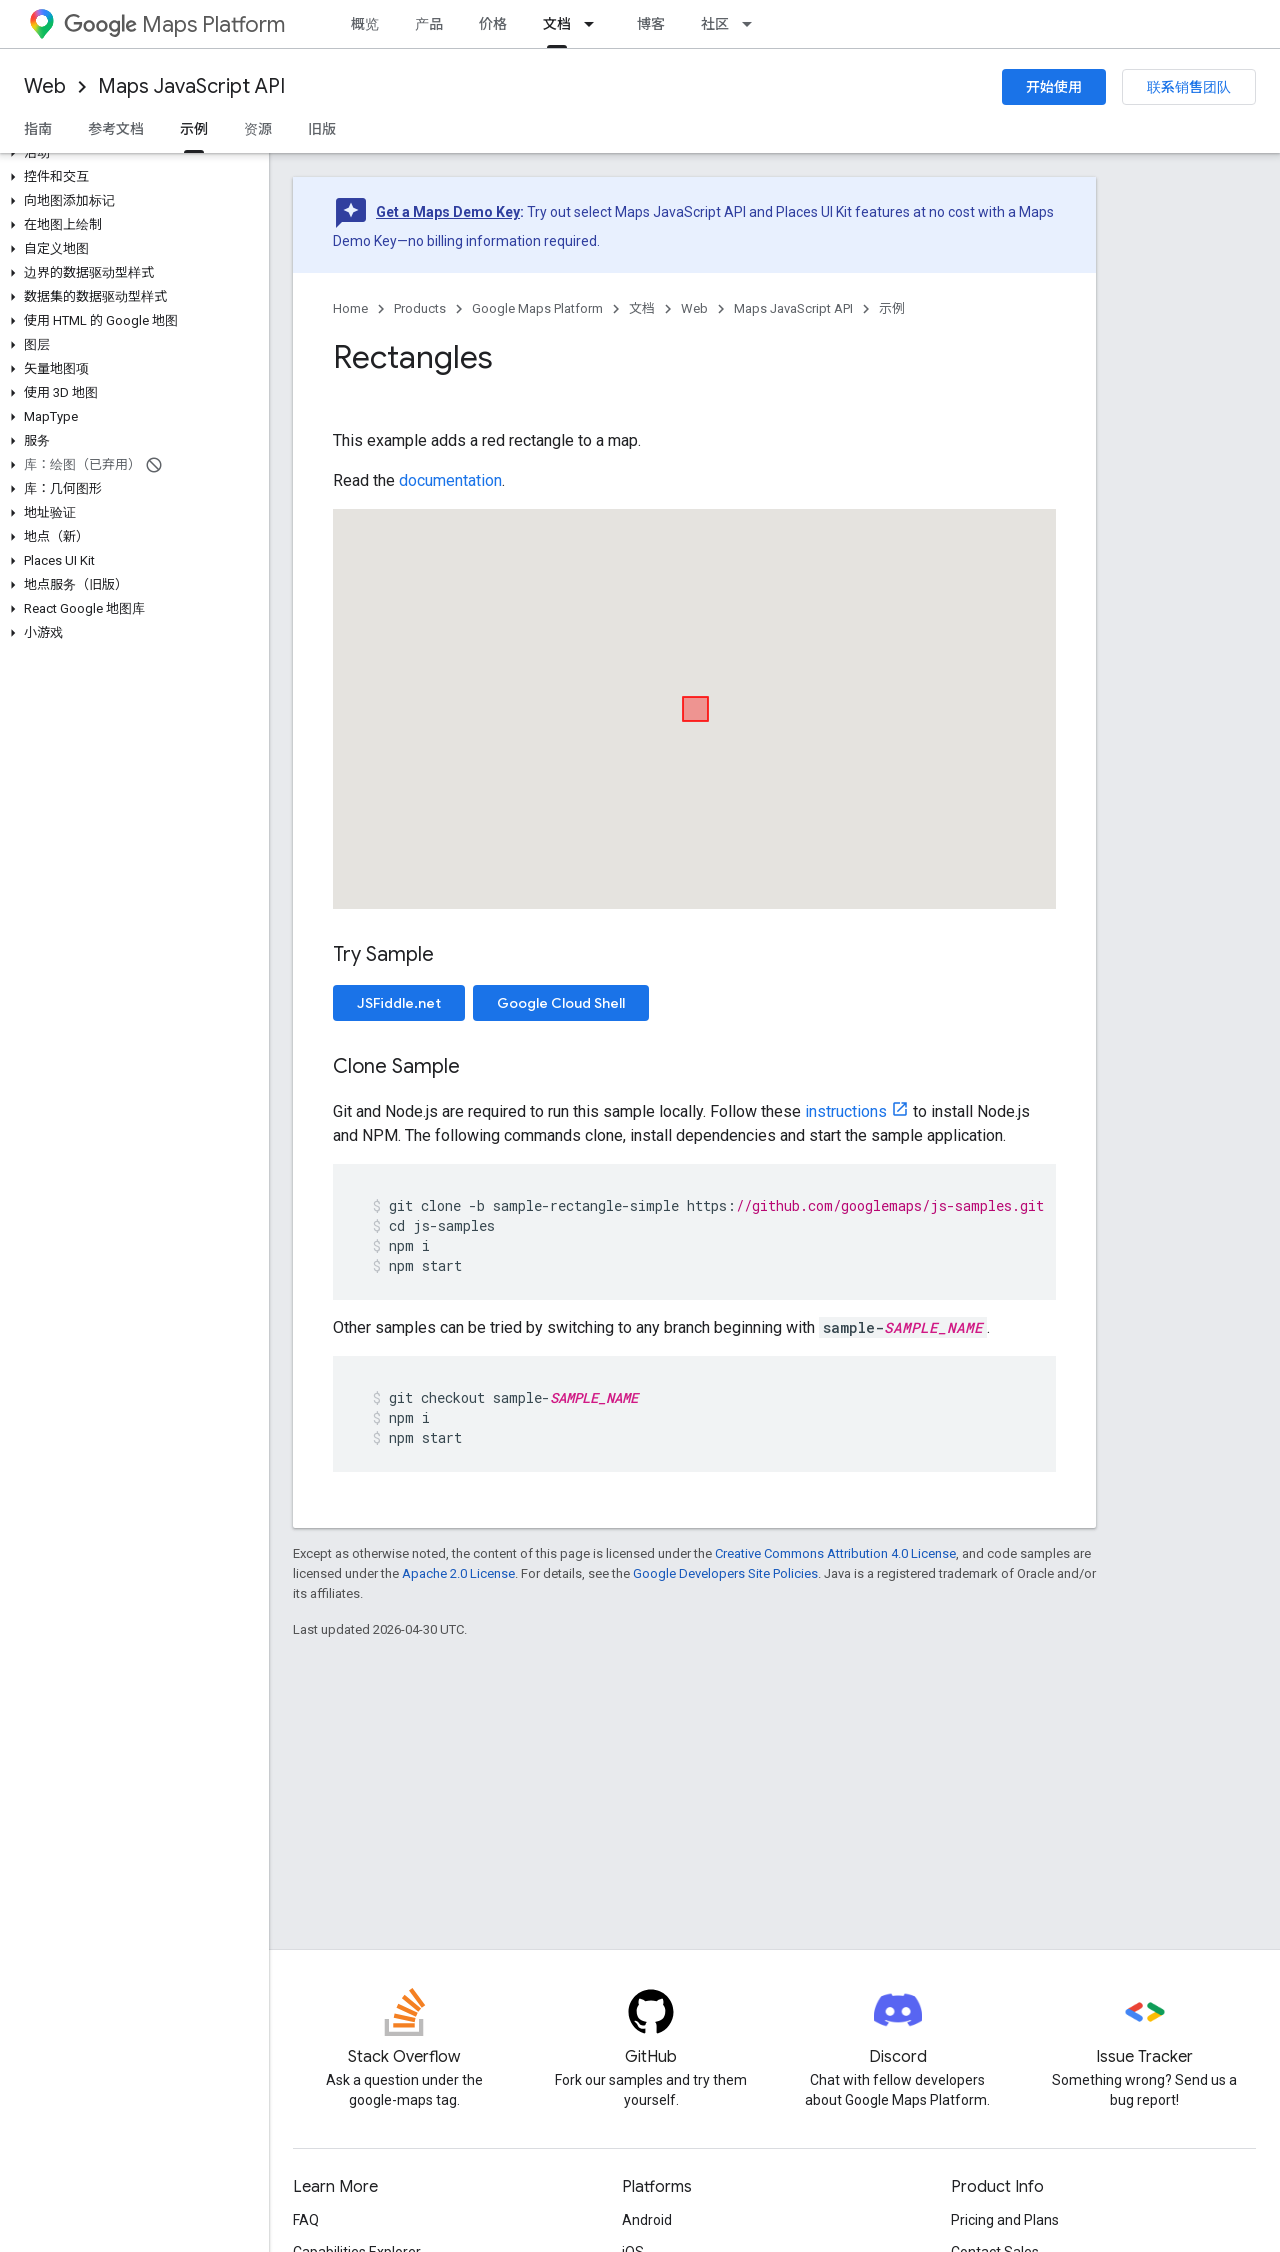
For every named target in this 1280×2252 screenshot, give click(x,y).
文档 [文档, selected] (557, 24)
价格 (493, 24)
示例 (892, 308)
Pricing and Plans (1005, 2220)
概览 (365, 24)
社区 (715, 24)
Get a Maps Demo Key (448, 212)
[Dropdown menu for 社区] (753, 24)
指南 (38, 129)
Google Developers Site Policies (725, 1573)
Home (350, 308)
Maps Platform (174, 24)
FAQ (306, 2220)
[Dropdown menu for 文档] (595, 24)
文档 (642, 308)
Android (647, 2220)
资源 (258, 129)
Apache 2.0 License (458, 1573)
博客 (651, 24)
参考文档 (116, 129)
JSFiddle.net (399, 1003)
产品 (429, 24)
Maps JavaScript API (191, 86)
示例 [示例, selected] (194, 129)
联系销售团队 (1189, 87)
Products (420, 308)
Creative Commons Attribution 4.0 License (835, 1553)
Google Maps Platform (537, 308)
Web (45, 86)
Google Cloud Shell (561, 1003)
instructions (846, 1111)
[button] (130, 153)
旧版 (322, 129)
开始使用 (1054, 87)
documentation (450, 480)
